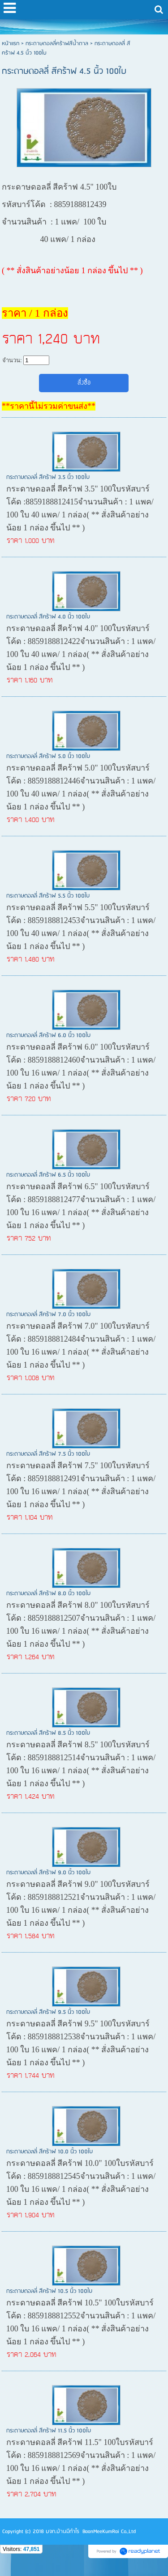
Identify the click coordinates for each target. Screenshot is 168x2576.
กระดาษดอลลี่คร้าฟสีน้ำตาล (57, 43)
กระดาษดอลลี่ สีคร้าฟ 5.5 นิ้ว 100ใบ (48, 896)
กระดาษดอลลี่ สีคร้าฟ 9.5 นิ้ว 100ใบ (48, 2012)
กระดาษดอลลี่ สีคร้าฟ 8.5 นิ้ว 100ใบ (48, 1733)
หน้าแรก (10, 43)
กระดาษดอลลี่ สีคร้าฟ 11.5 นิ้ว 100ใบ (48, 2431)
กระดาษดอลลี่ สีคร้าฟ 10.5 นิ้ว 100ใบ (49, 2291)
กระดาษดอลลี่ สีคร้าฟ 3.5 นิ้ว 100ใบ (48, 477)
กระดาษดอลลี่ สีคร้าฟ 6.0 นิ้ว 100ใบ (48, 1035)
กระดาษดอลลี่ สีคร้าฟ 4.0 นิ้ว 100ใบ (48, 617)
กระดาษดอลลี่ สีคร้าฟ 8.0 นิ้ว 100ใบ (48, 1593)
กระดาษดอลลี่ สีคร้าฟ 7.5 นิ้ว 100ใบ (48, 1454)
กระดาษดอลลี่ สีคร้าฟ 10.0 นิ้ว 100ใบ (49, 2152)
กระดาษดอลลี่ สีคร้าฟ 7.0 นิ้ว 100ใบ (48, 1314)
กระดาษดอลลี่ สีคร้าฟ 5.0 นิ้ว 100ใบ (48, 756)
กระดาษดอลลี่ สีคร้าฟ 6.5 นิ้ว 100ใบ (48, 1175)
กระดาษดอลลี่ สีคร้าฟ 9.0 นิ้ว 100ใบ (48, 1872)
